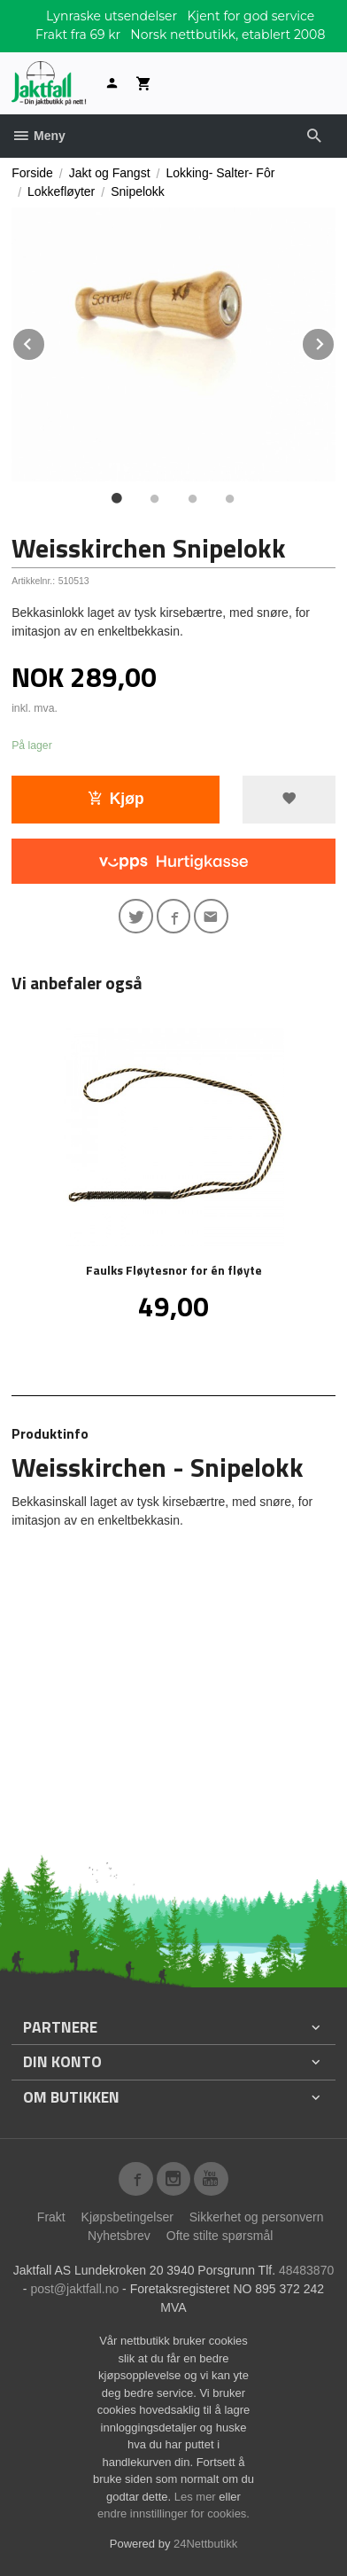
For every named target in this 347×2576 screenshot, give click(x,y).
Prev (45, 341)
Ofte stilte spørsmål (220, 2236)
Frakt (51, 2217)
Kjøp (116, 799)
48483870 (306, 2270)
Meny (39, 136)
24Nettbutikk (205, 2543)
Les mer (197, 2496)
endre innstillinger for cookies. (173, 2513)
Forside (32, 173)
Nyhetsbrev (119, 2236)
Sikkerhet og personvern (256, 2217)
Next (334, 341)
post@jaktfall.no (74, 2289)
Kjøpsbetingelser (127, 2217)
